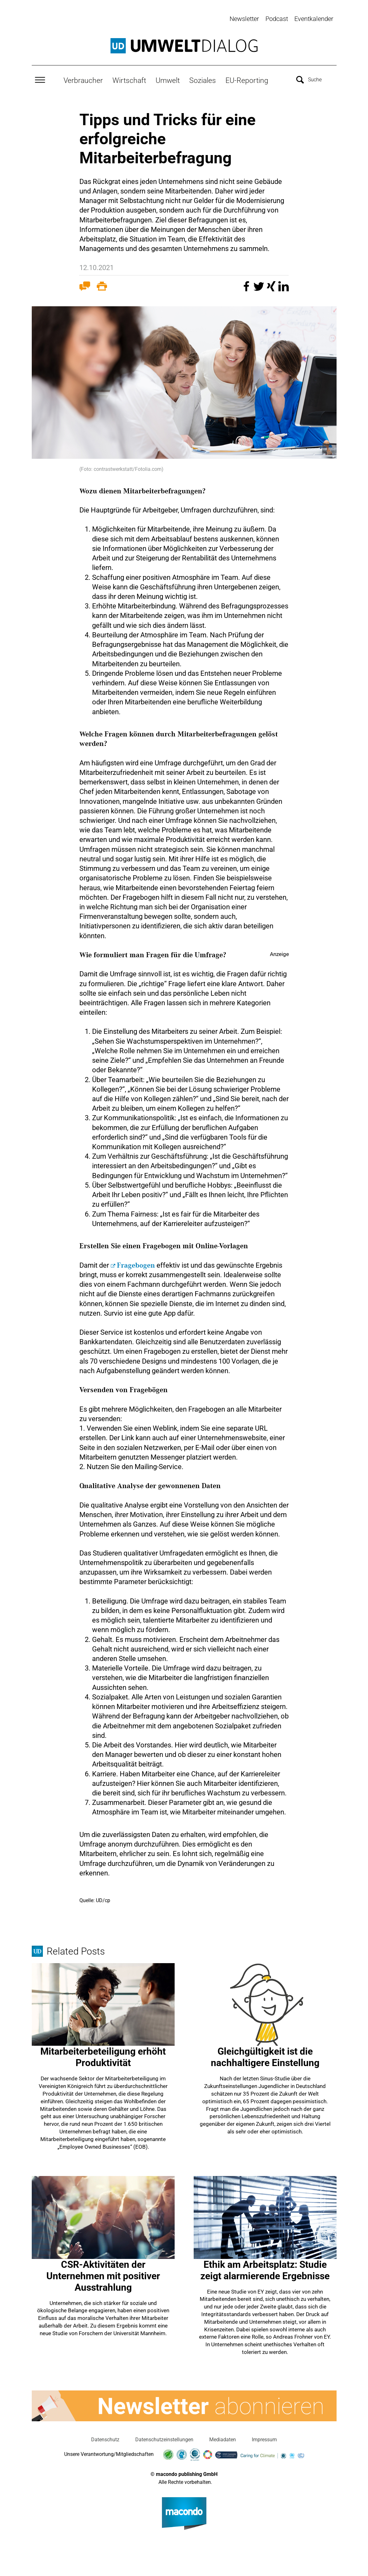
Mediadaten (222, 2439)
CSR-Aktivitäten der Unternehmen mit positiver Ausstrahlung (103, 2275)
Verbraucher (83, 79)
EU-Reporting (246, 79)
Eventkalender (313, 19)
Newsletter (244, 19)
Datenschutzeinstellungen (164, 2439)
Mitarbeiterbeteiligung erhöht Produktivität (103, 2056)
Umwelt (168, 79)
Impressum (264, 2439)
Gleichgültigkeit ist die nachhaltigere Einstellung (265, 2056)
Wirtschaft (129, 79)
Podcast (276, 19)
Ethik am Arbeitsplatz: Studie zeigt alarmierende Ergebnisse (265, 2269)
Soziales (202, 79)
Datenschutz (105, 2439)
